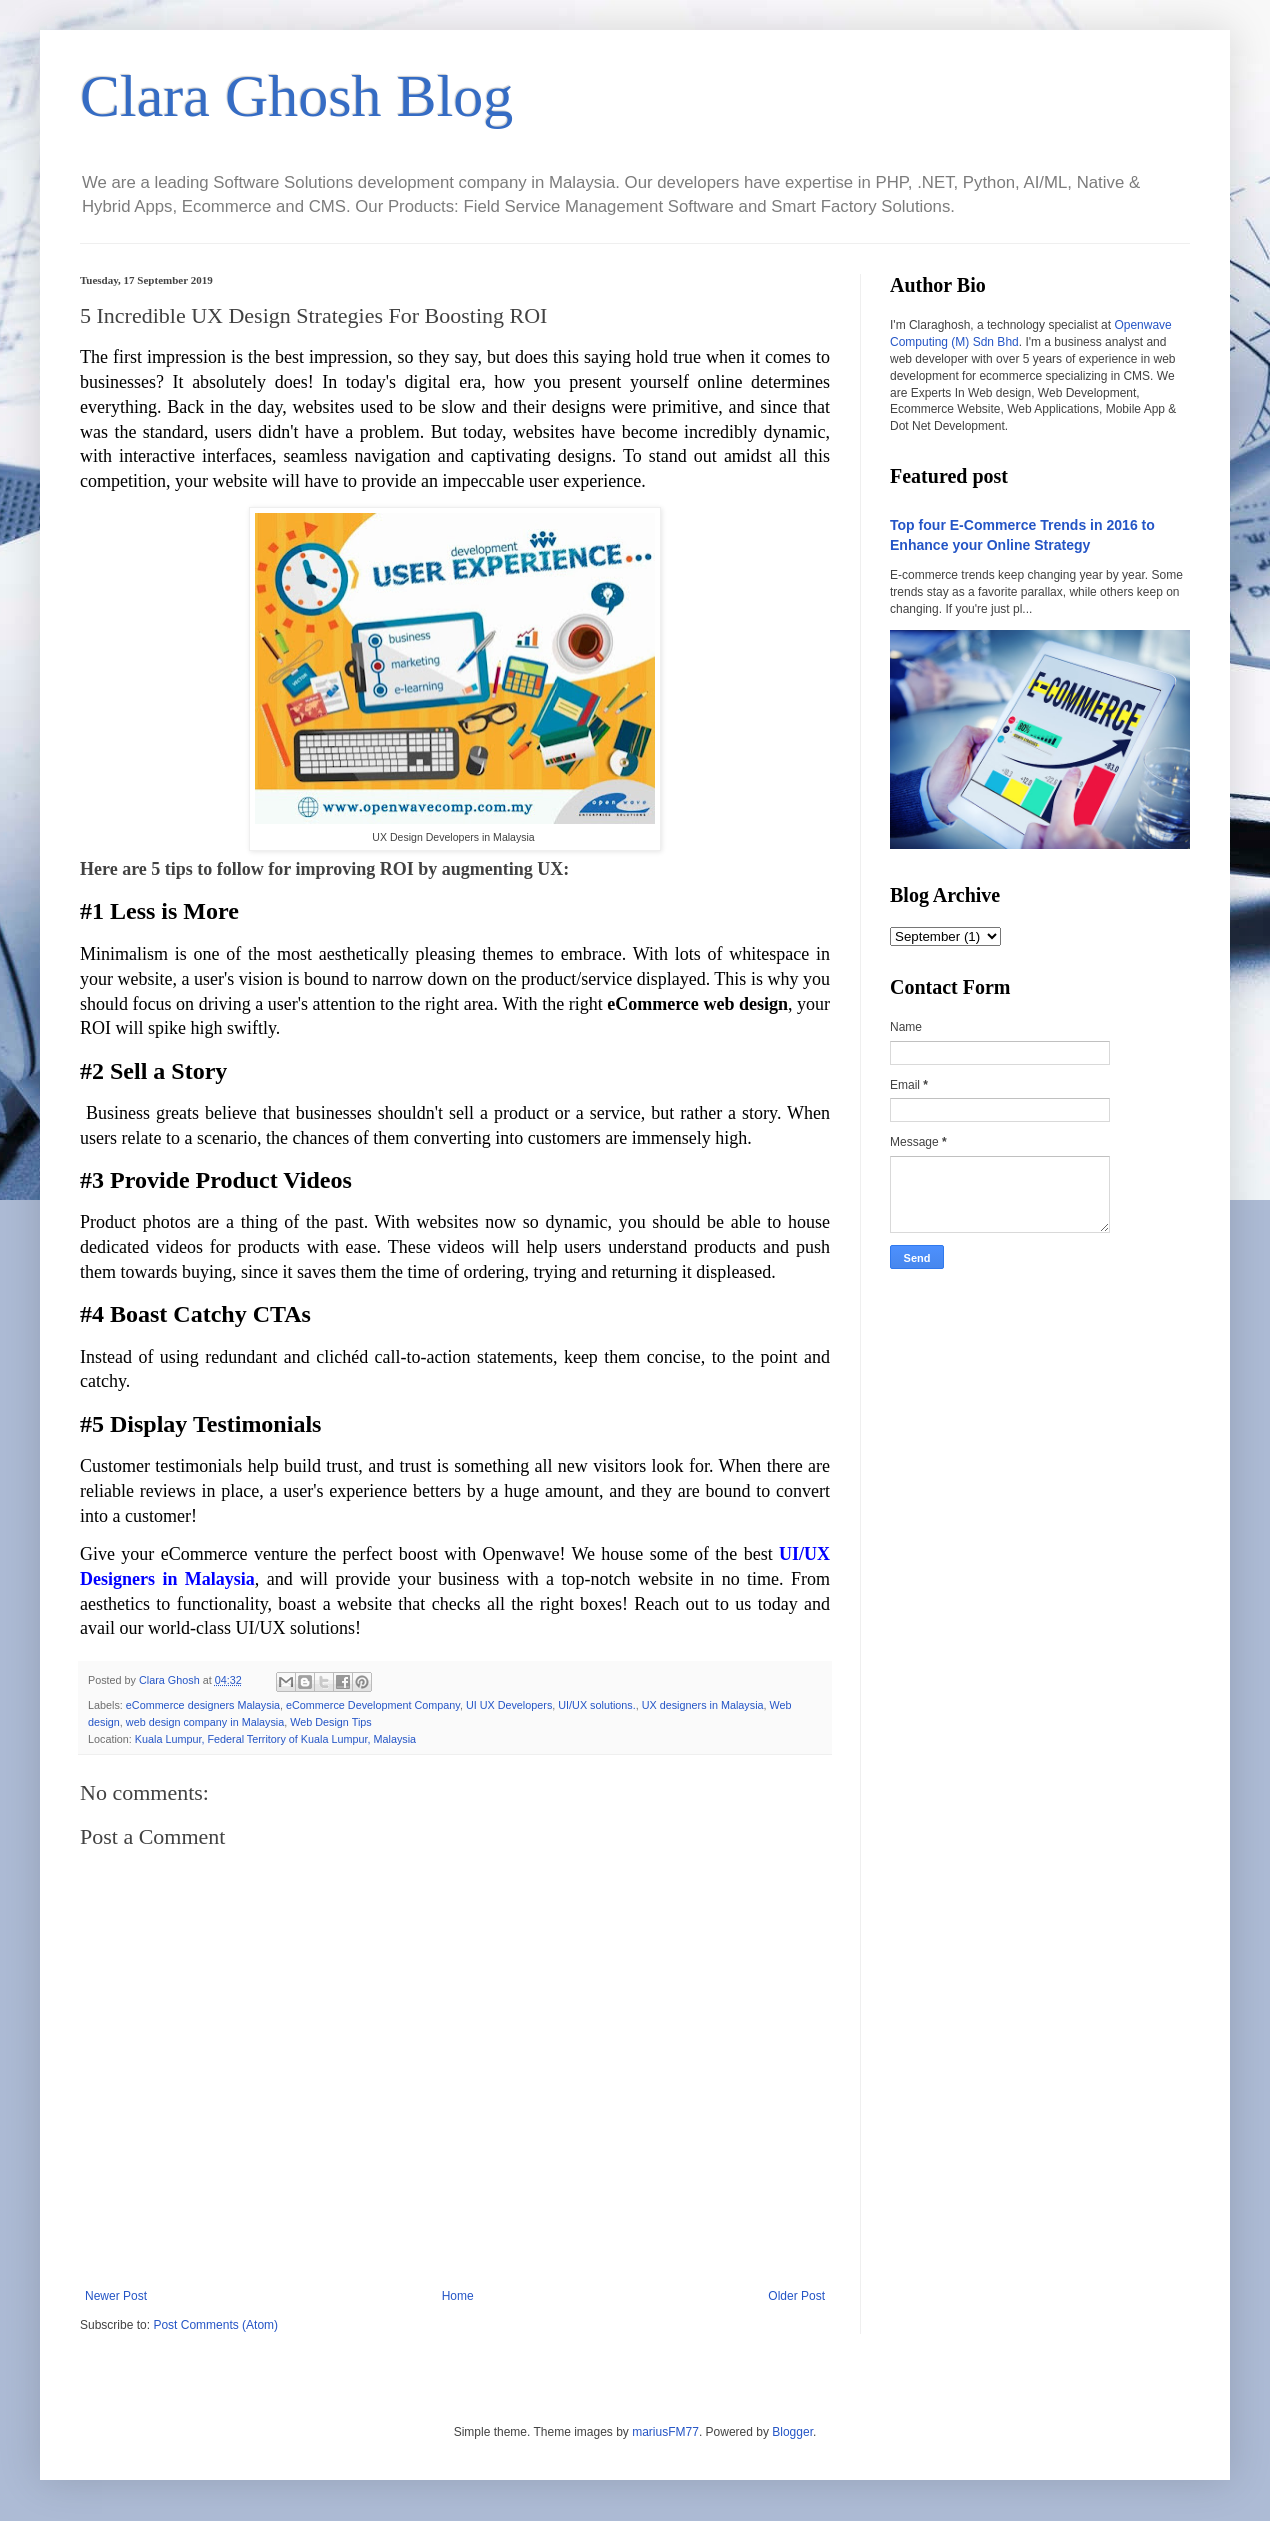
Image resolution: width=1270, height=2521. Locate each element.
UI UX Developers (509, 1705)
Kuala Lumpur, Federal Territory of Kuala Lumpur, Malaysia (275, 1739)
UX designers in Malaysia (703, 1705)
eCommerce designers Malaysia (203, 1705)
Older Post (796, 2296)
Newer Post (116, 2296)
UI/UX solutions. (596, 1705)
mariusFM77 (665, 2432)
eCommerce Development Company (373, 1705)
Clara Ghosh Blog (296, 96)
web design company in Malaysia (205, 1722)
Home (458, 2296)
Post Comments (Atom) (215, 2325)
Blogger (792, 2432)
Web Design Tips (330, 1722)
